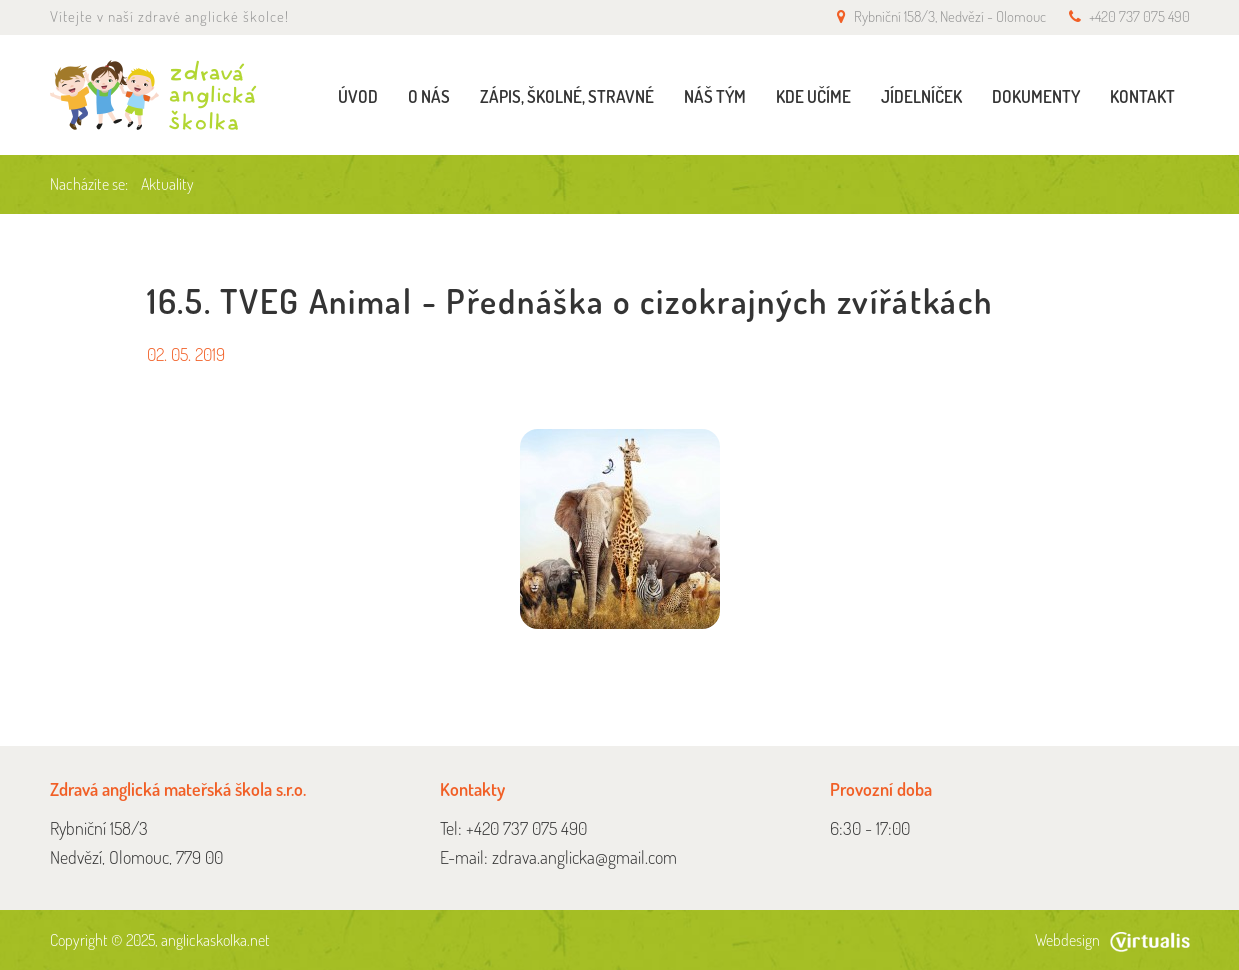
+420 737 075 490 (1139, 16)
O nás (429, 96)
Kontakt (1142, 96)
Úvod (358, 96)
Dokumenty (1036, 96)
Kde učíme (813, 96)
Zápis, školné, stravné (567, 96)
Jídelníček (921, 96)
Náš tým (715, 96)
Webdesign (1112, 940)
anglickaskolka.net (215, 940)
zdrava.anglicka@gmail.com (584, 857)
